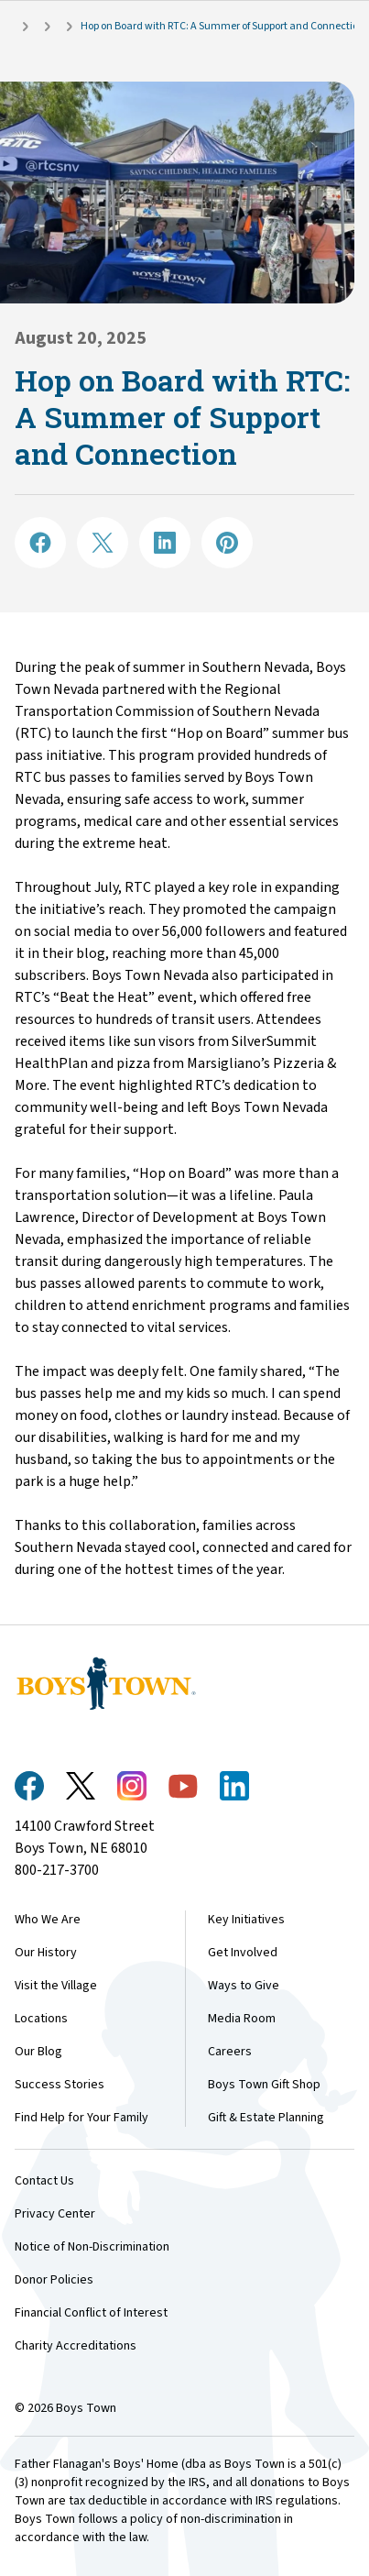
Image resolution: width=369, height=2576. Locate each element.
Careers (230, 2051)
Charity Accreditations (75, 2346)
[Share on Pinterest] (227, 542)
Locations (41, 2018)
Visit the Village (56, 1985)
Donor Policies (54, 2280)
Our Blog (38, 2051)
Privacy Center (55, 2214)
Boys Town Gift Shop (264, 2084)
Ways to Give (243, 1985)
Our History (46, 1952)
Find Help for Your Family (81, 2117)
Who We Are (48, 1919)
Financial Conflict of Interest (91, 2313)
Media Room (242, 2018)
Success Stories (59, 2084)
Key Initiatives (246, 1919)
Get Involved (242, 1952)
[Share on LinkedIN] (164, 542)
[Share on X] (102, 542)
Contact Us (44, 2181)
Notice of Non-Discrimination (92, 2247)
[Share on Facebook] (40, 542)
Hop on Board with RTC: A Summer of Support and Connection (222, 26)
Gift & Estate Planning (266, 2117)
